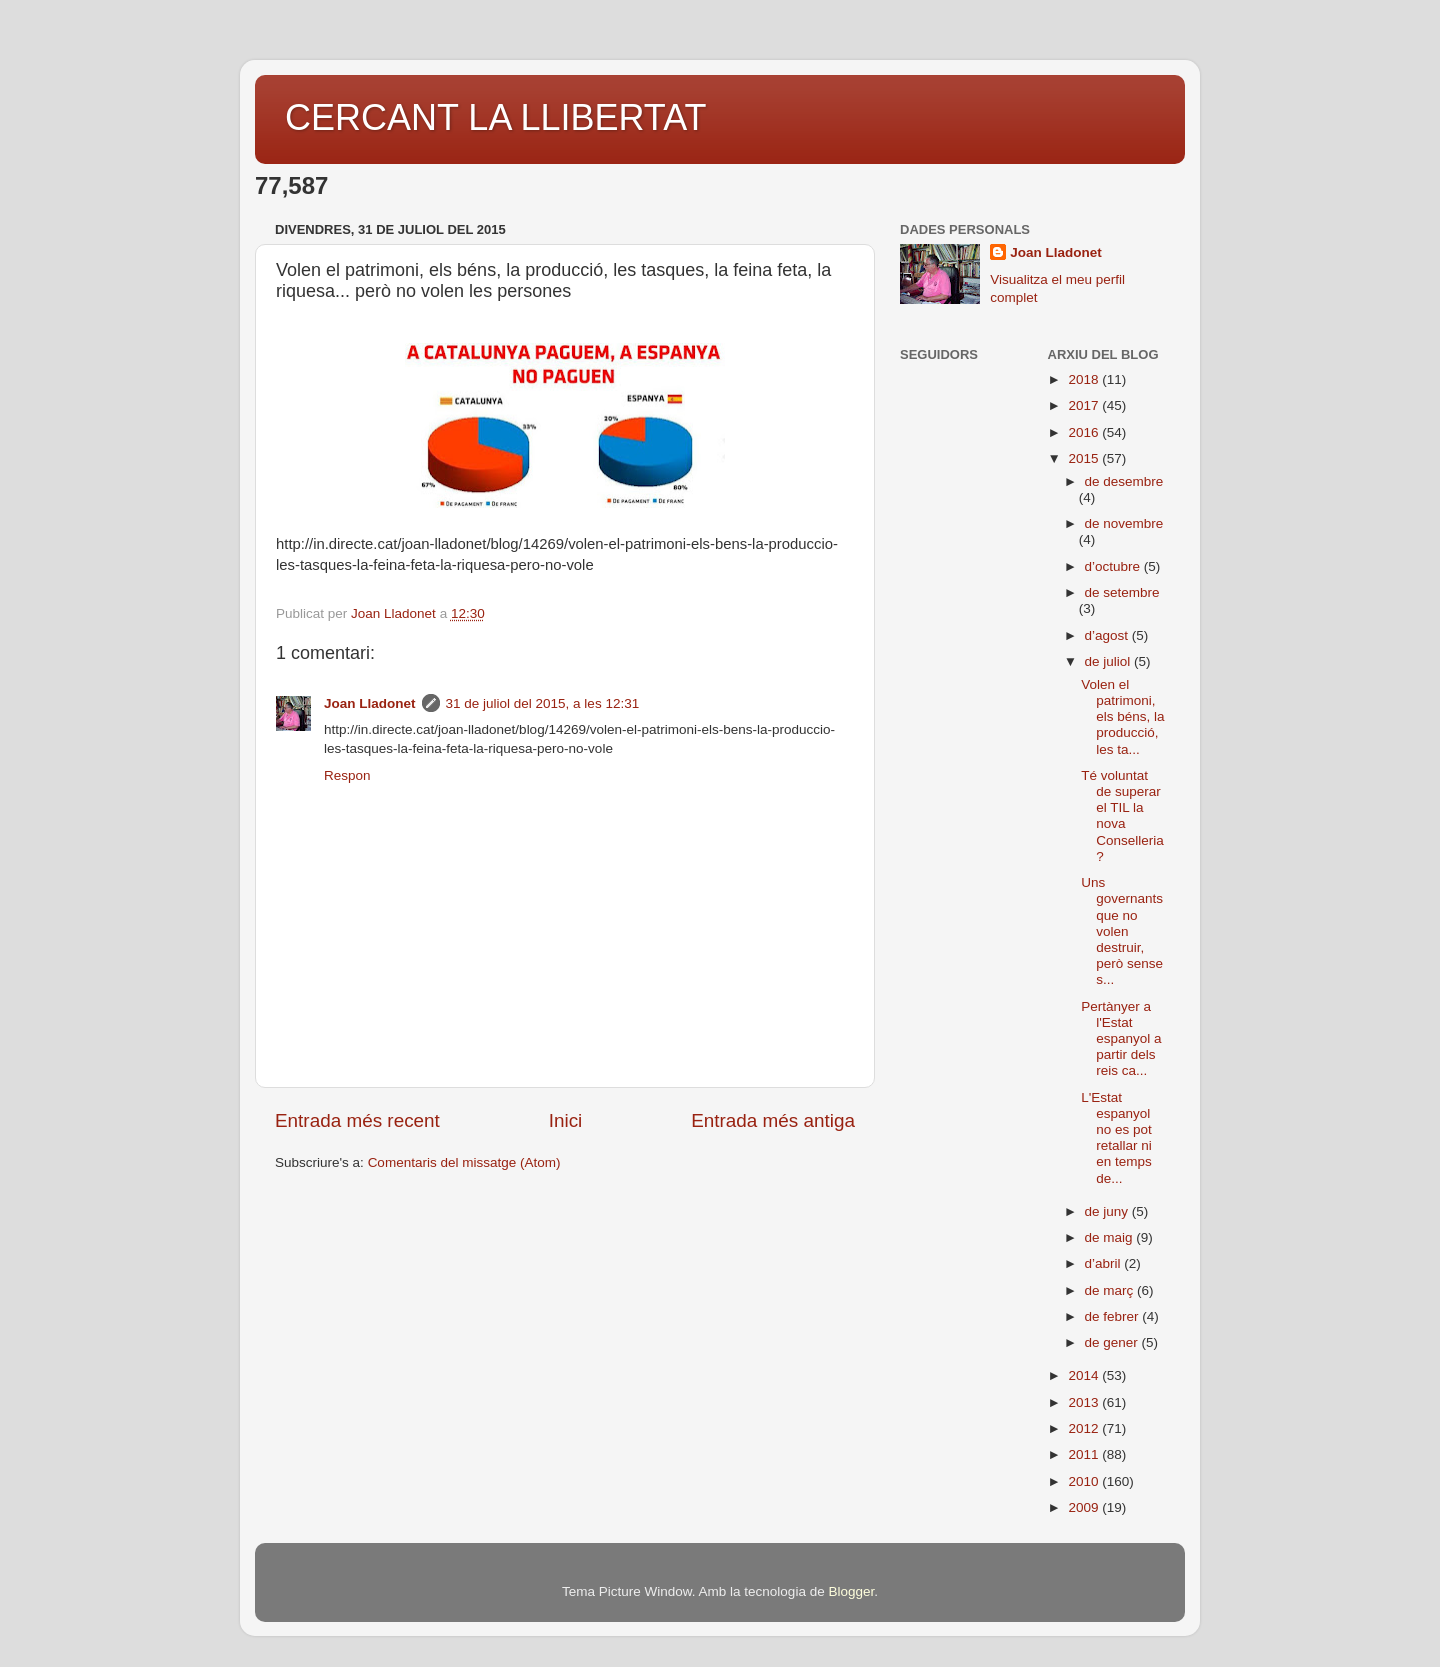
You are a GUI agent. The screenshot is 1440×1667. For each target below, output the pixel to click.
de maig (1111, 1237)
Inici (566, 1120)
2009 (1085, 1507)
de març (1111, 1290)
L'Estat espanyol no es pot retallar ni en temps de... (1116, 1138)
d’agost (1108, 635)
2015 (1085, 458)
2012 (1085, 1428)
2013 (1085, 1402)
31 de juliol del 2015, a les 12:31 (543, 703)
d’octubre (1114, 566)
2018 (1085, 379)
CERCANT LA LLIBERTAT (495, 117)
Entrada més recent (357, 1120)
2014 (1085, 1375)
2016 (1085, 432)
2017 (1085, 405)
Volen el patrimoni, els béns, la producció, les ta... (1122, 717)
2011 (1085, 1454)
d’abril (1105, 1263)
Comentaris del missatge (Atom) (464, 1162)
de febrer (1114, 1316)
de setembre (1122, 592)
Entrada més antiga (773, 1120)
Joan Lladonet (370, 703)
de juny (1108, 1211)
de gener (1113, 1342)
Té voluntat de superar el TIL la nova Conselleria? (1122, 816)
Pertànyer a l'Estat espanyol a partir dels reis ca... (1121, 1039)
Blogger (851, 1591)
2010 (1085, 1481)
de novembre (1124, 523)
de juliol (1110, 661)
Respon (347, 775)
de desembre (1124, 481)
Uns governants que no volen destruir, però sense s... (1122, 931)
